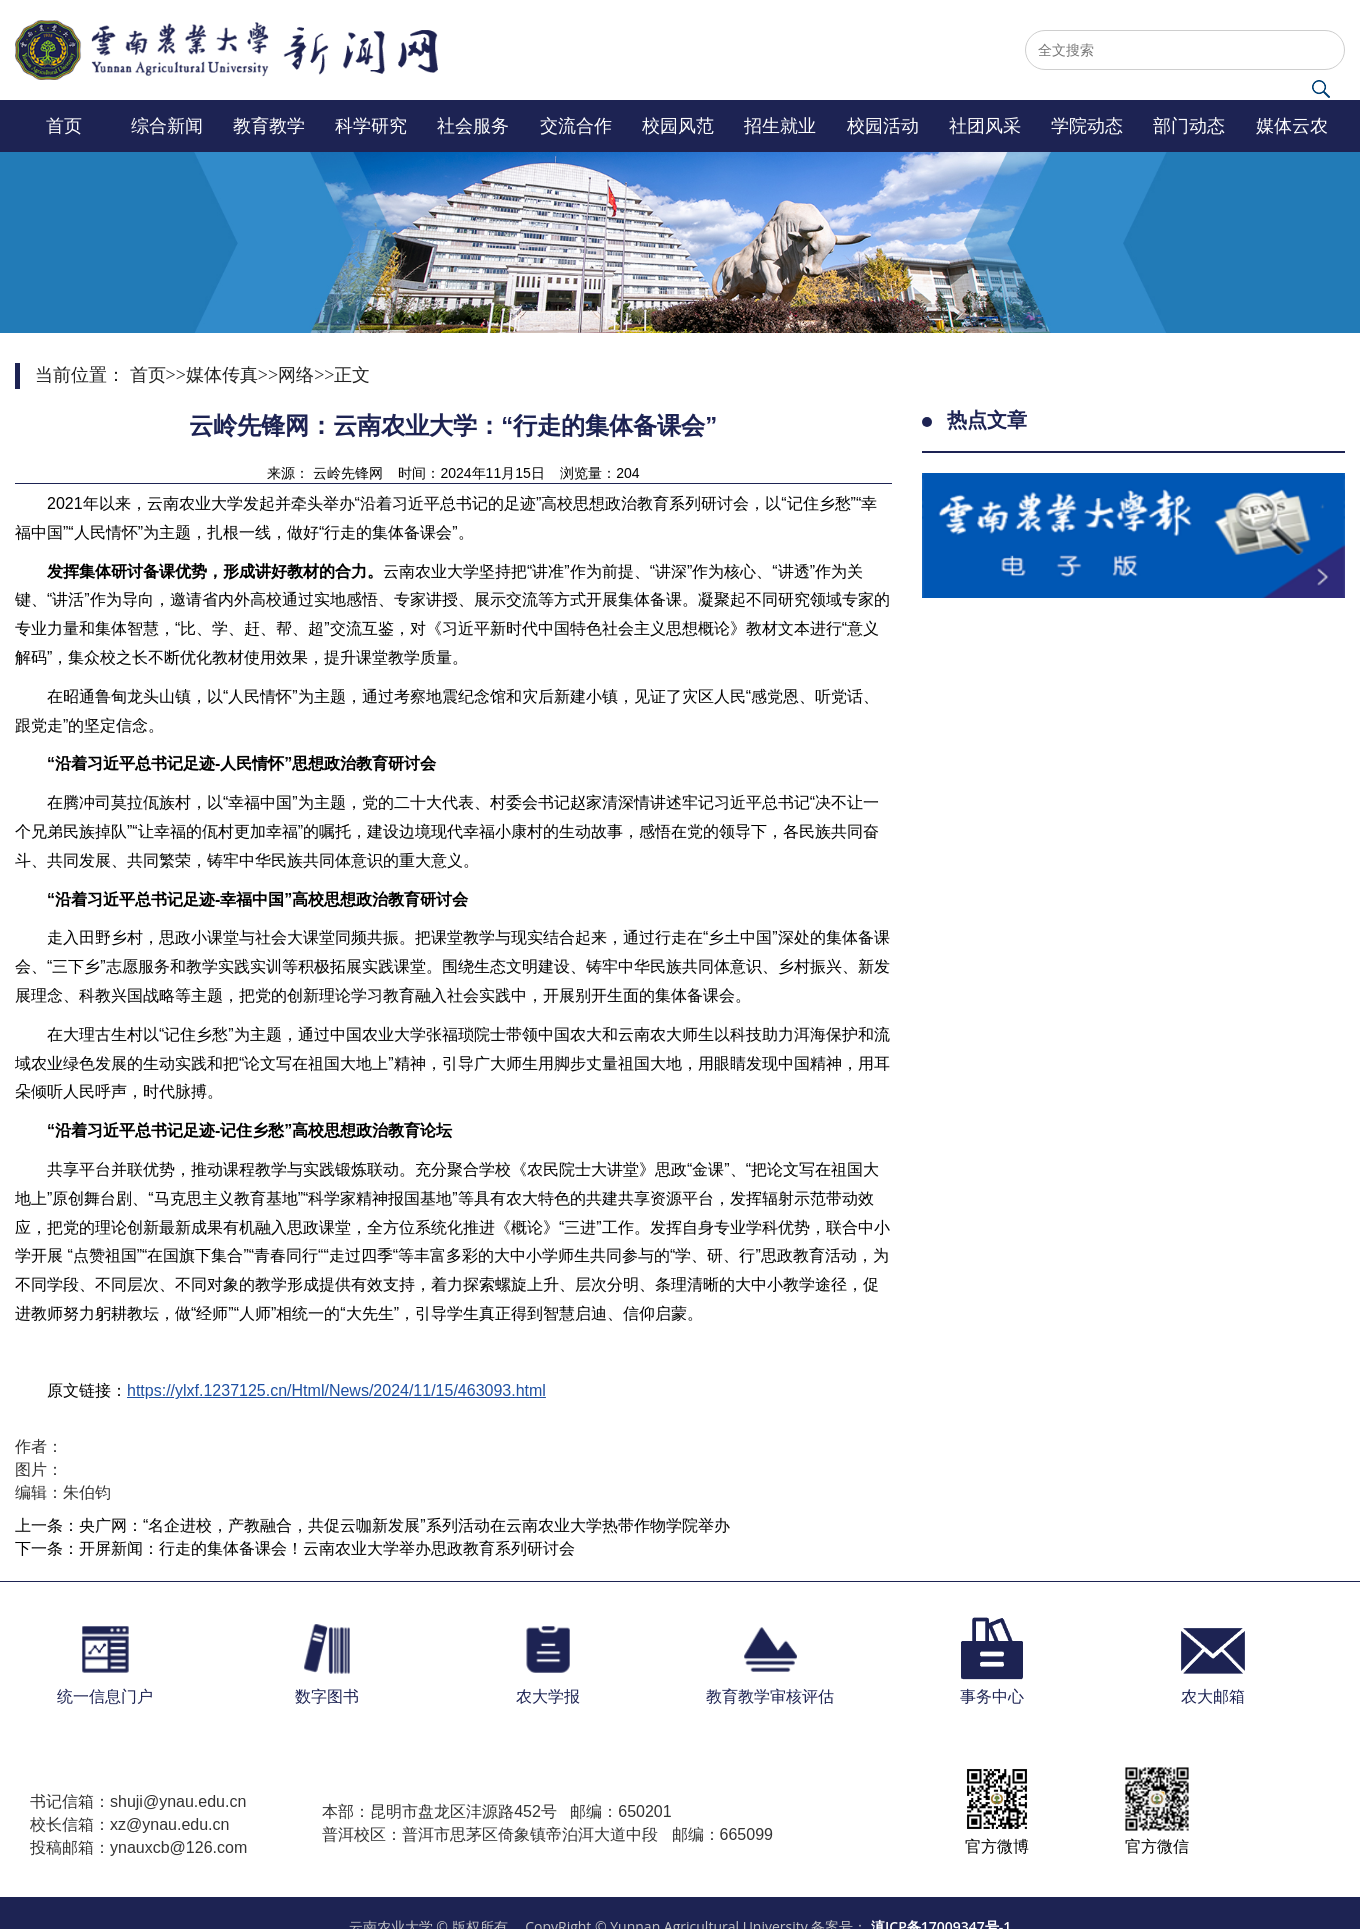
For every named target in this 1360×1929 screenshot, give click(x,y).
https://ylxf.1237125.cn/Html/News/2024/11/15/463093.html (336, 1390)
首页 (64, 126)
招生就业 (780, 126)
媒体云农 (1292, 126)
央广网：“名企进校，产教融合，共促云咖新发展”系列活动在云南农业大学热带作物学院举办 (404, 1525)
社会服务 (473, 126)
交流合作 (576, 126)
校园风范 (678, 126)
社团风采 (985, 126)
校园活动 (883, 126)
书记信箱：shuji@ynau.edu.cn (138, 1801)
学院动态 (1087, 126)
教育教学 (269, 126)
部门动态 (1189, 126)
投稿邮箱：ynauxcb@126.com (138, 1847)
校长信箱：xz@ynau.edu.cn (129, 1824)
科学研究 (371, 126)
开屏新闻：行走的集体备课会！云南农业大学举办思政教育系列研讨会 (327, 1548)
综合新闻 (167, 126)
